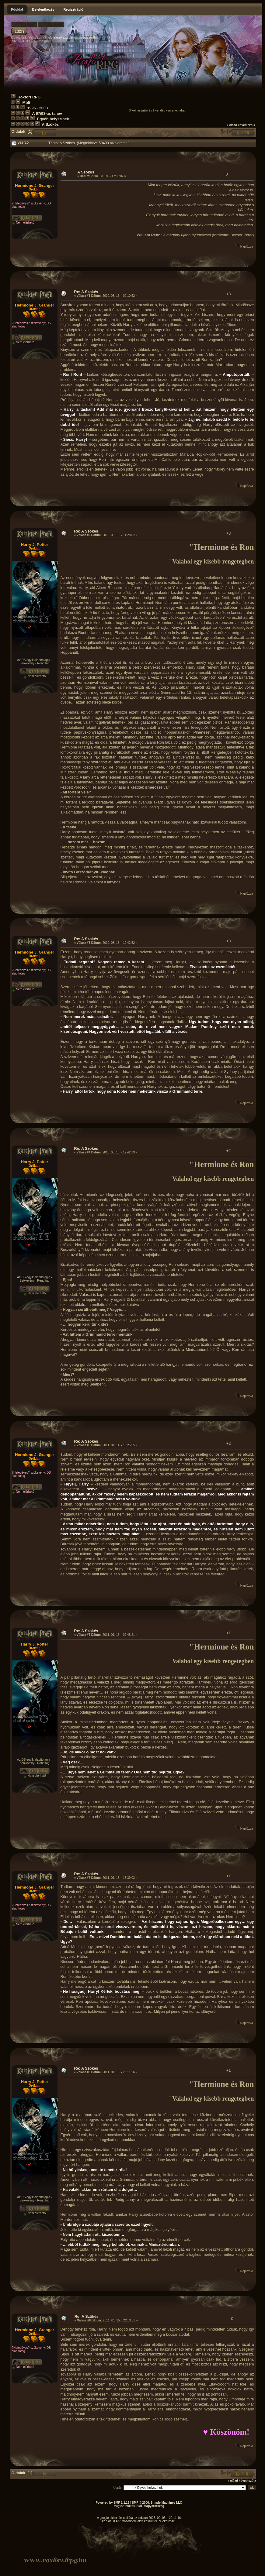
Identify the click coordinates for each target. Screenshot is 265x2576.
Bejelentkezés (43, 9)
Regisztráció (73, 9)
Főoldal (17, 9)
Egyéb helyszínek (53, 119)
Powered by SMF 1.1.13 (113, 2502)
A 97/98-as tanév (47, 113)
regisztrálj (88, 37)
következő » (246, 125)
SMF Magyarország (150, 2506)
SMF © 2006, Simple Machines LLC (157, 2502)
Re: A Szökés (86, 292)
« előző (232, 125)
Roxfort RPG (29, 97)
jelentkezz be (62, 37)
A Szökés (50, 124)
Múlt (26, 103)
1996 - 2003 (37, 108)
